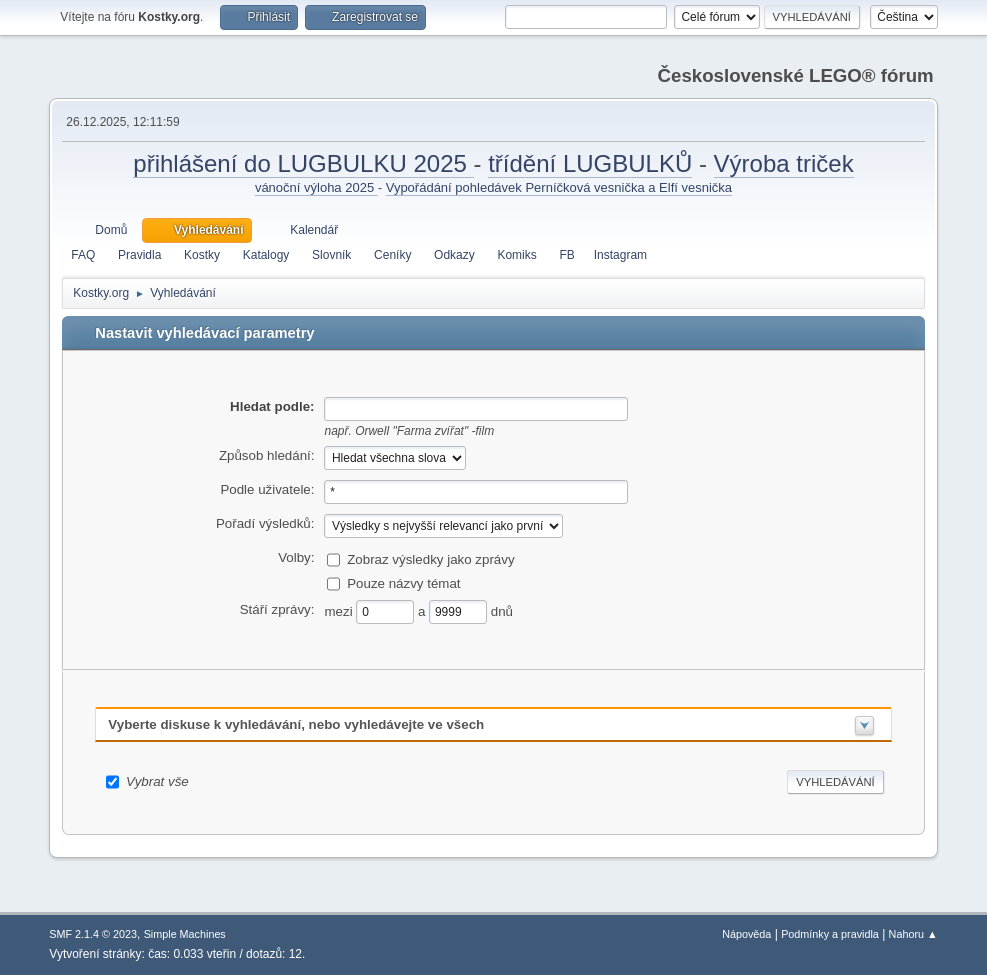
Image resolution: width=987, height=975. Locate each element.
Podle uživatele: (267, 489)
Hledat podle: (272, 406)
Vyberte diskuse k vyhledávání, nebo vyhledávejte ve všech (296, 724)
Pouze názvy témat (403, 583)
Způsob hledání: (267, 455)
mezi (340, 611)
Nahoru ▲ (913, 934)
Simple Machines (185, 934)
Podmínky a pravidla (830, 934)
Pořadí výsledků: (265, 523)
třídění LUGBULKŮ (590, 163)
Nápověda (746, 934)
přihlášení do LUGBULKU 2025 (303, 163)
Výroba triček (784, 163)
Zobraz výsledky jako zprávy (430, 559)
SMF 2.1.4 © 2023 (93, 934)
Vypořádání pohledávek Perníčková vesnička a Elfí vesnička (559, 187)
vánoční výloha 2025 (316, 187)
